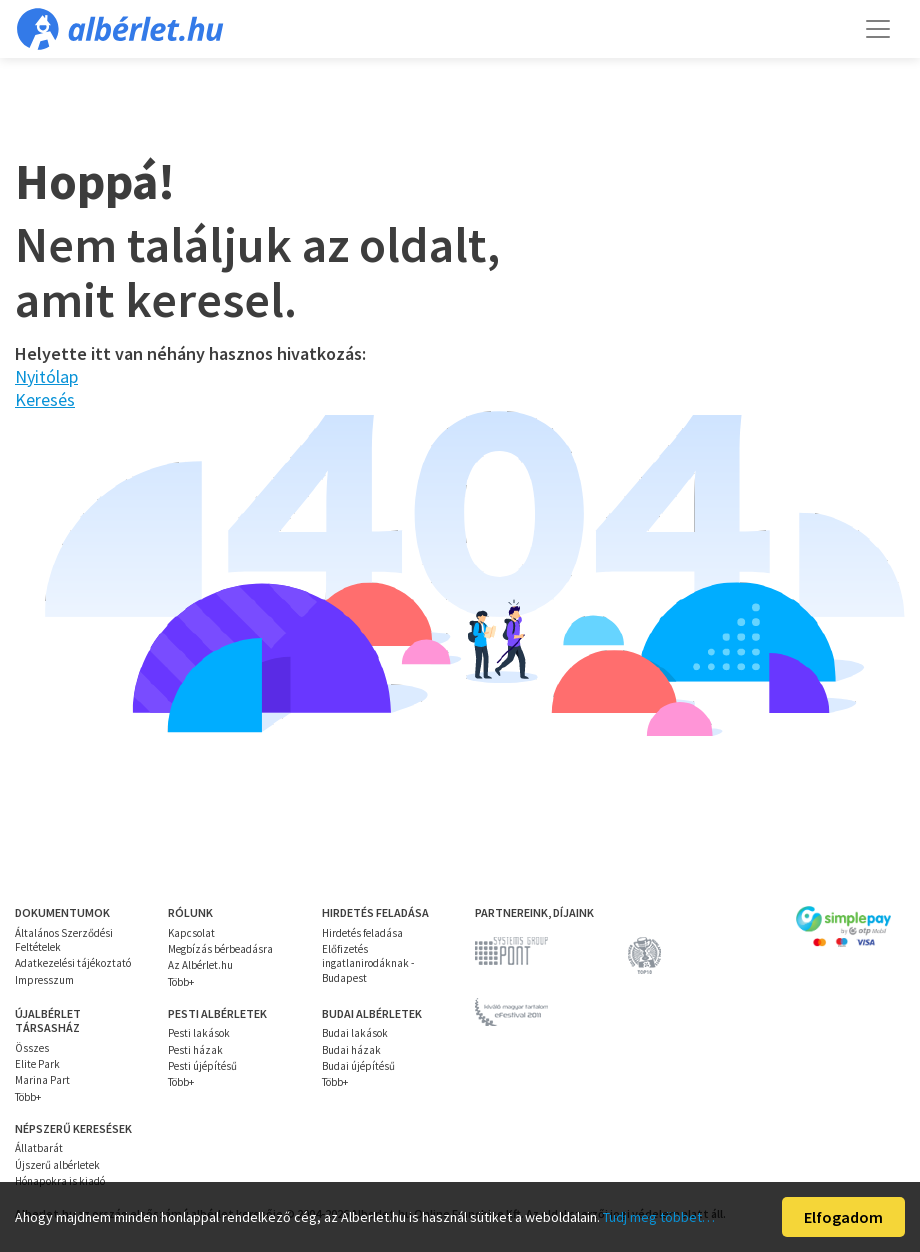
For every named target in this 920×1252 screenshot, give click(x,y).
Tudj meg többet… (659, 1217)
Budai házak (351, 1050)
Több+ (181, 982)
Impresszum (44, 980)
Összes (32, 1048)
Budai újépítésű (358, 1066)
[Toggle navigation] (878, 29)
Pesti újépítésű (202, 1066)
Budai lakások (355, 1033)
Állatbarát (39, 1148)
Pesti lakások (199, 1033)
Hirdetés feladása (362, 933)
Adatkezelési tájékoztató (73, 963)
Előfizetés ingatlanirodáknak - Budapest (368, 963)
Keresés (45, 399)
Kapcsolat (191, 933)
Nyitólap (46, 376)
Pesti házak (195, 1050)
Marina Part (42, 1080)
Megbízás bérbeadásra (220, 949)
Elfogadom (843, 1217)
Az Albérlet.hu (200, 965)
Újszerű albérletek (57, 1165)
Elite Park (37, 1064)
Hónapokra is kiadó (60, 1181)
